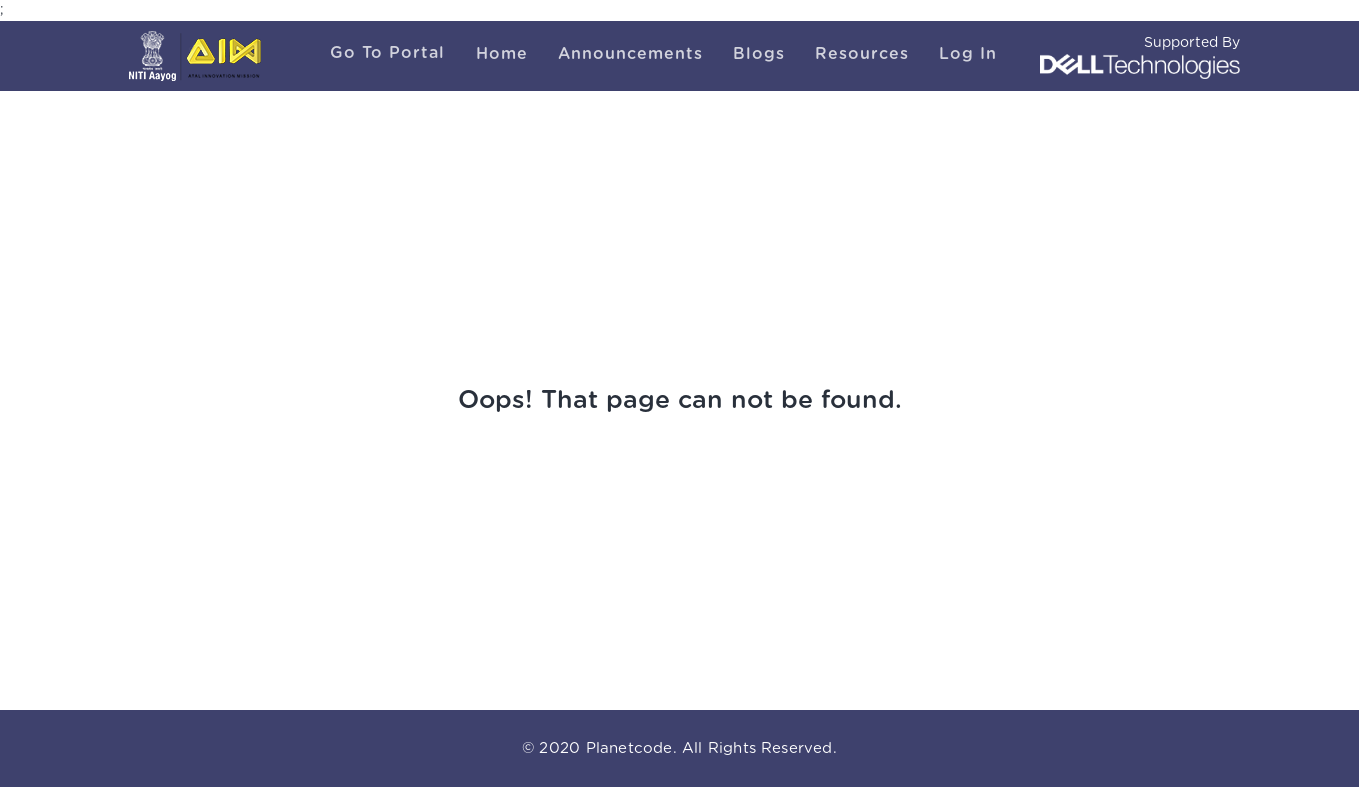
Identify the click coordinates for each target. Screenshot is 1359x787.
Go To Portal (387, 53)
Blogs (759, 54)
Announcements (630, 54)
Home (502, 54)
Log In (968, 54)
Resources (862, 54)
